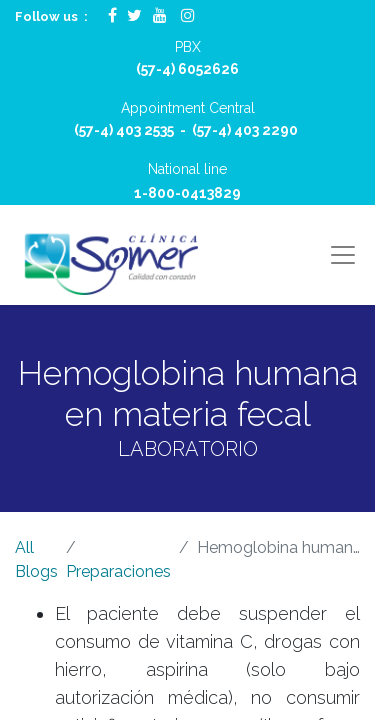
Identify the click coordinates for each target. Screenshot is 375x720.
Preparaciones (118, 571)
